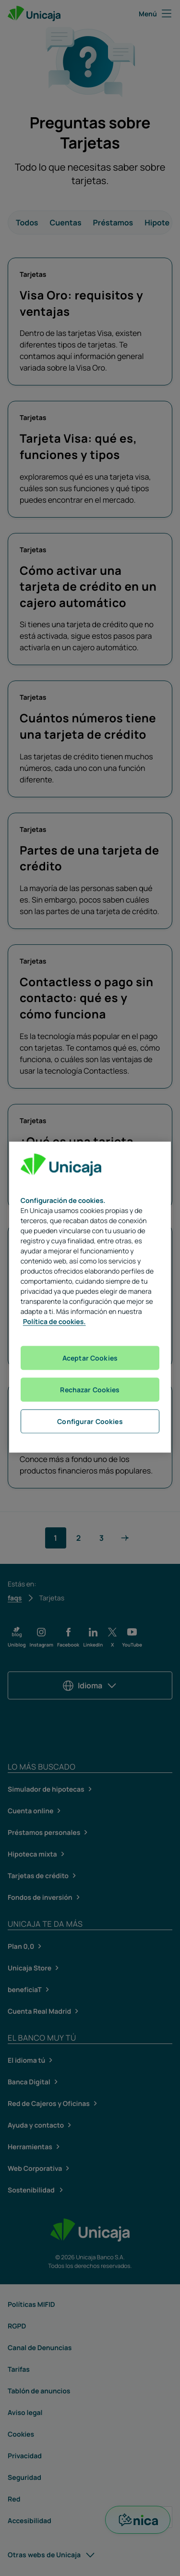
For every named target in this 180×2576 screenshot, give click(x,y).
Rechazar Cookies (90, 1389)
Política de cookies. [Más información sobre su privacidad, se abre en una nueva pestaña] (54, 1321)
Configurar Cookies (90, 1420)
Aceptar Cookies (90, 1357)
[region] (90, 1296)
